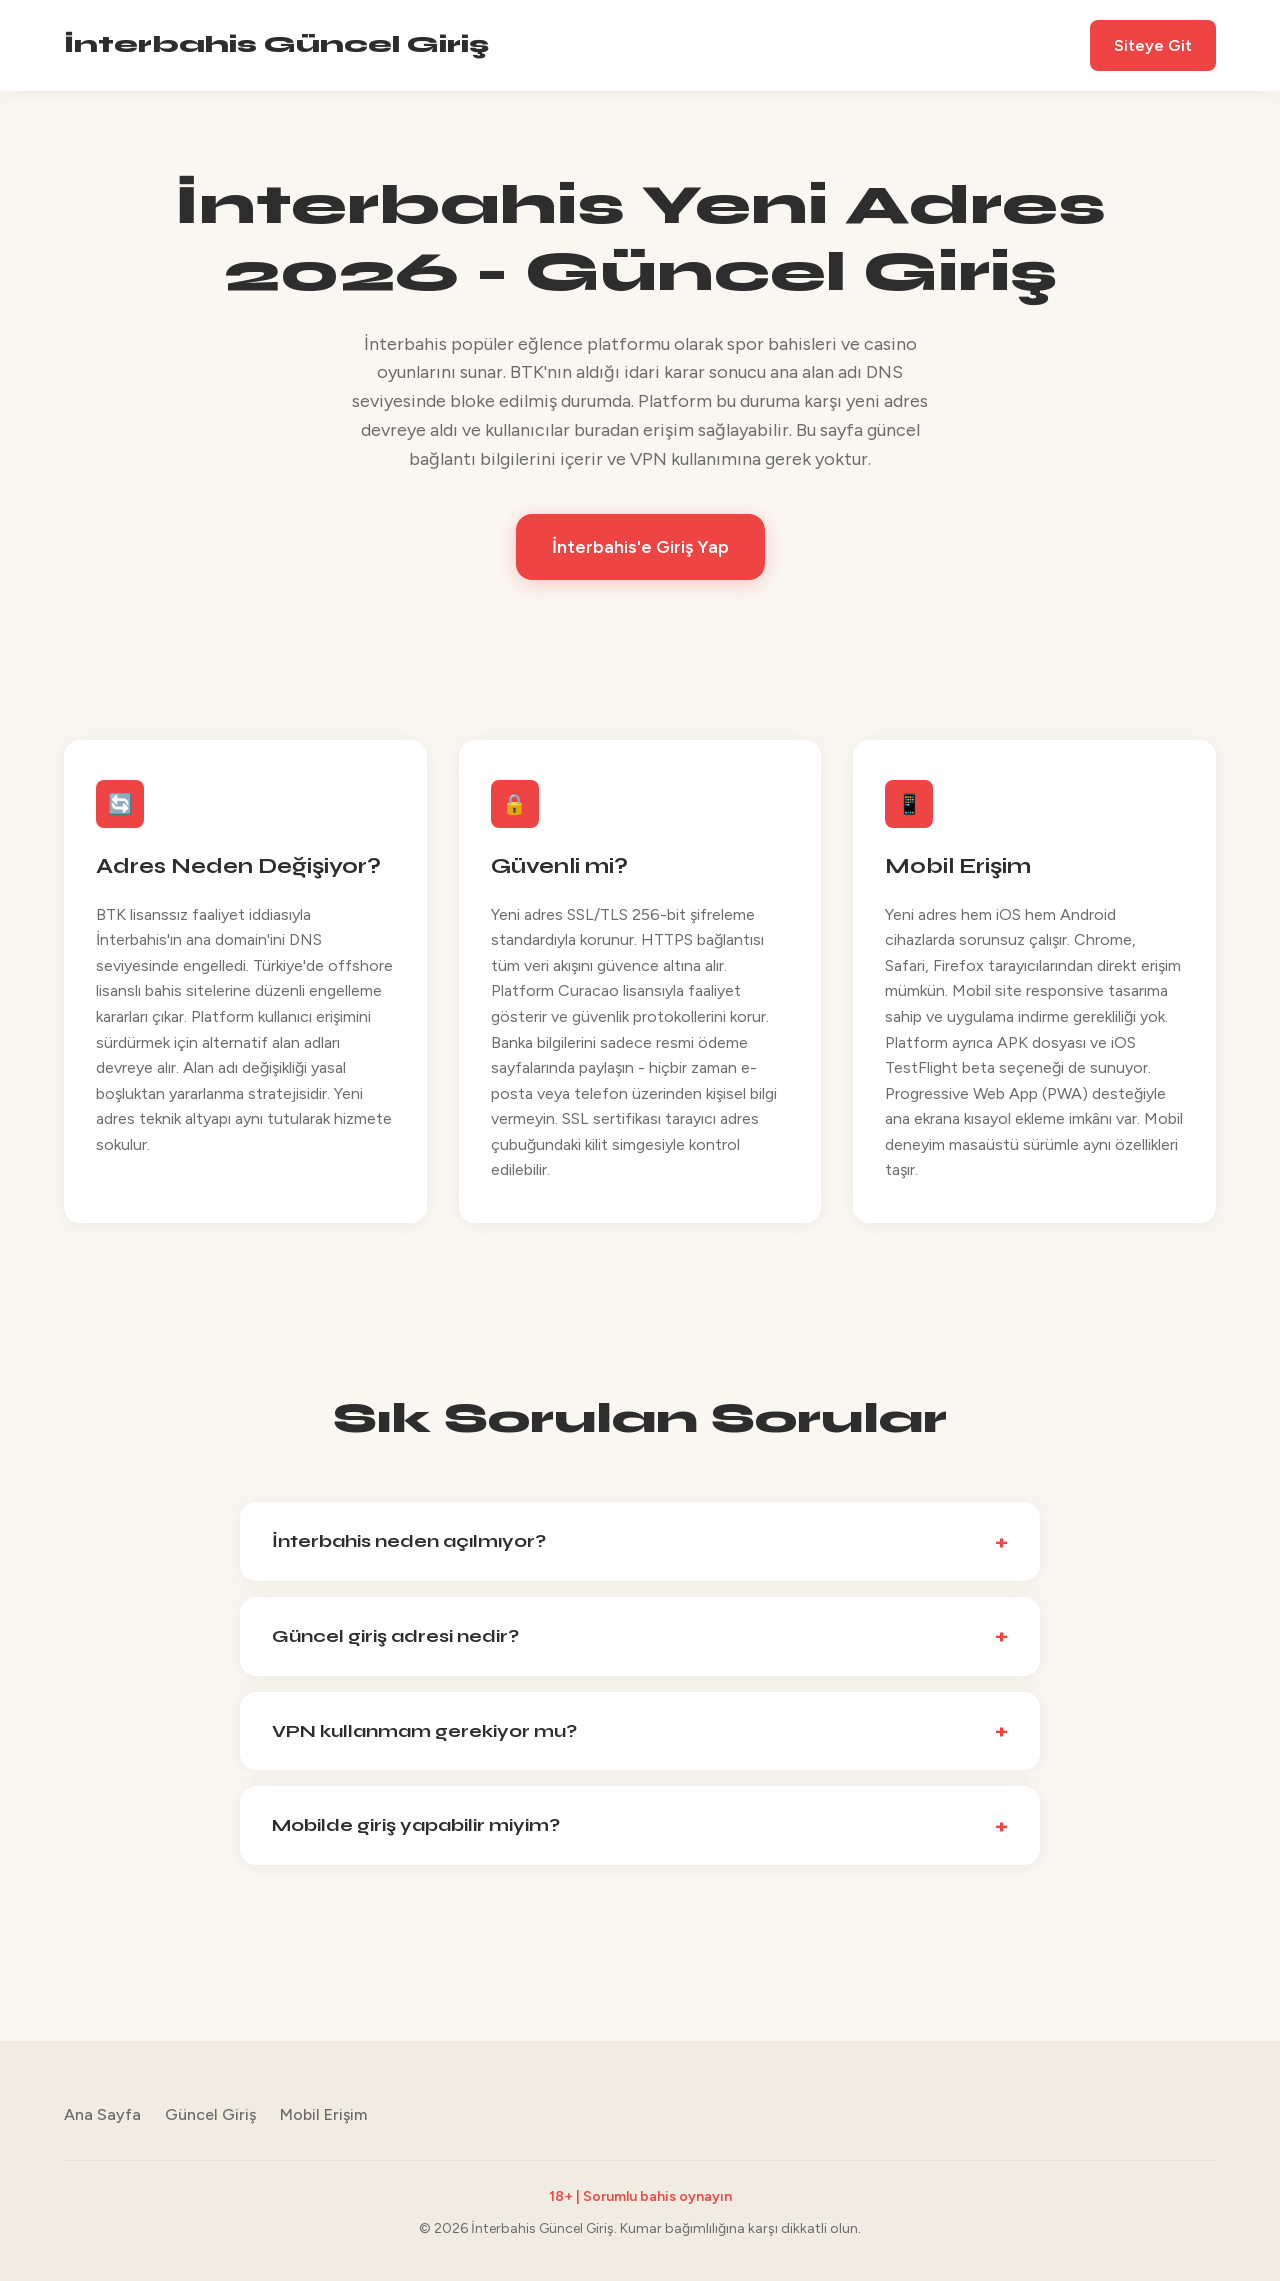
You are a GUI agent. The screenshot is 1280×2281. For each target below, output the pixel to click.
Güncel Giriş (210, 2114)
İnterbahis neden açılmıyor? (409, 1541)
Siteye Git (1153, 45)
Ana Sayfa (102, 2114)
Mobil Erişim (323, 2114)
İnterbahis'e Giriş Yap (640, 547)
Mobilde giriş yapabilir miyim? (416, 1825)
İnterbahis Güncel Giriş (276, 44)
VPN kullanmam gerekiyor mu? (424, 1731)
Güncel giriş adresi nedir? (395, 1636)
